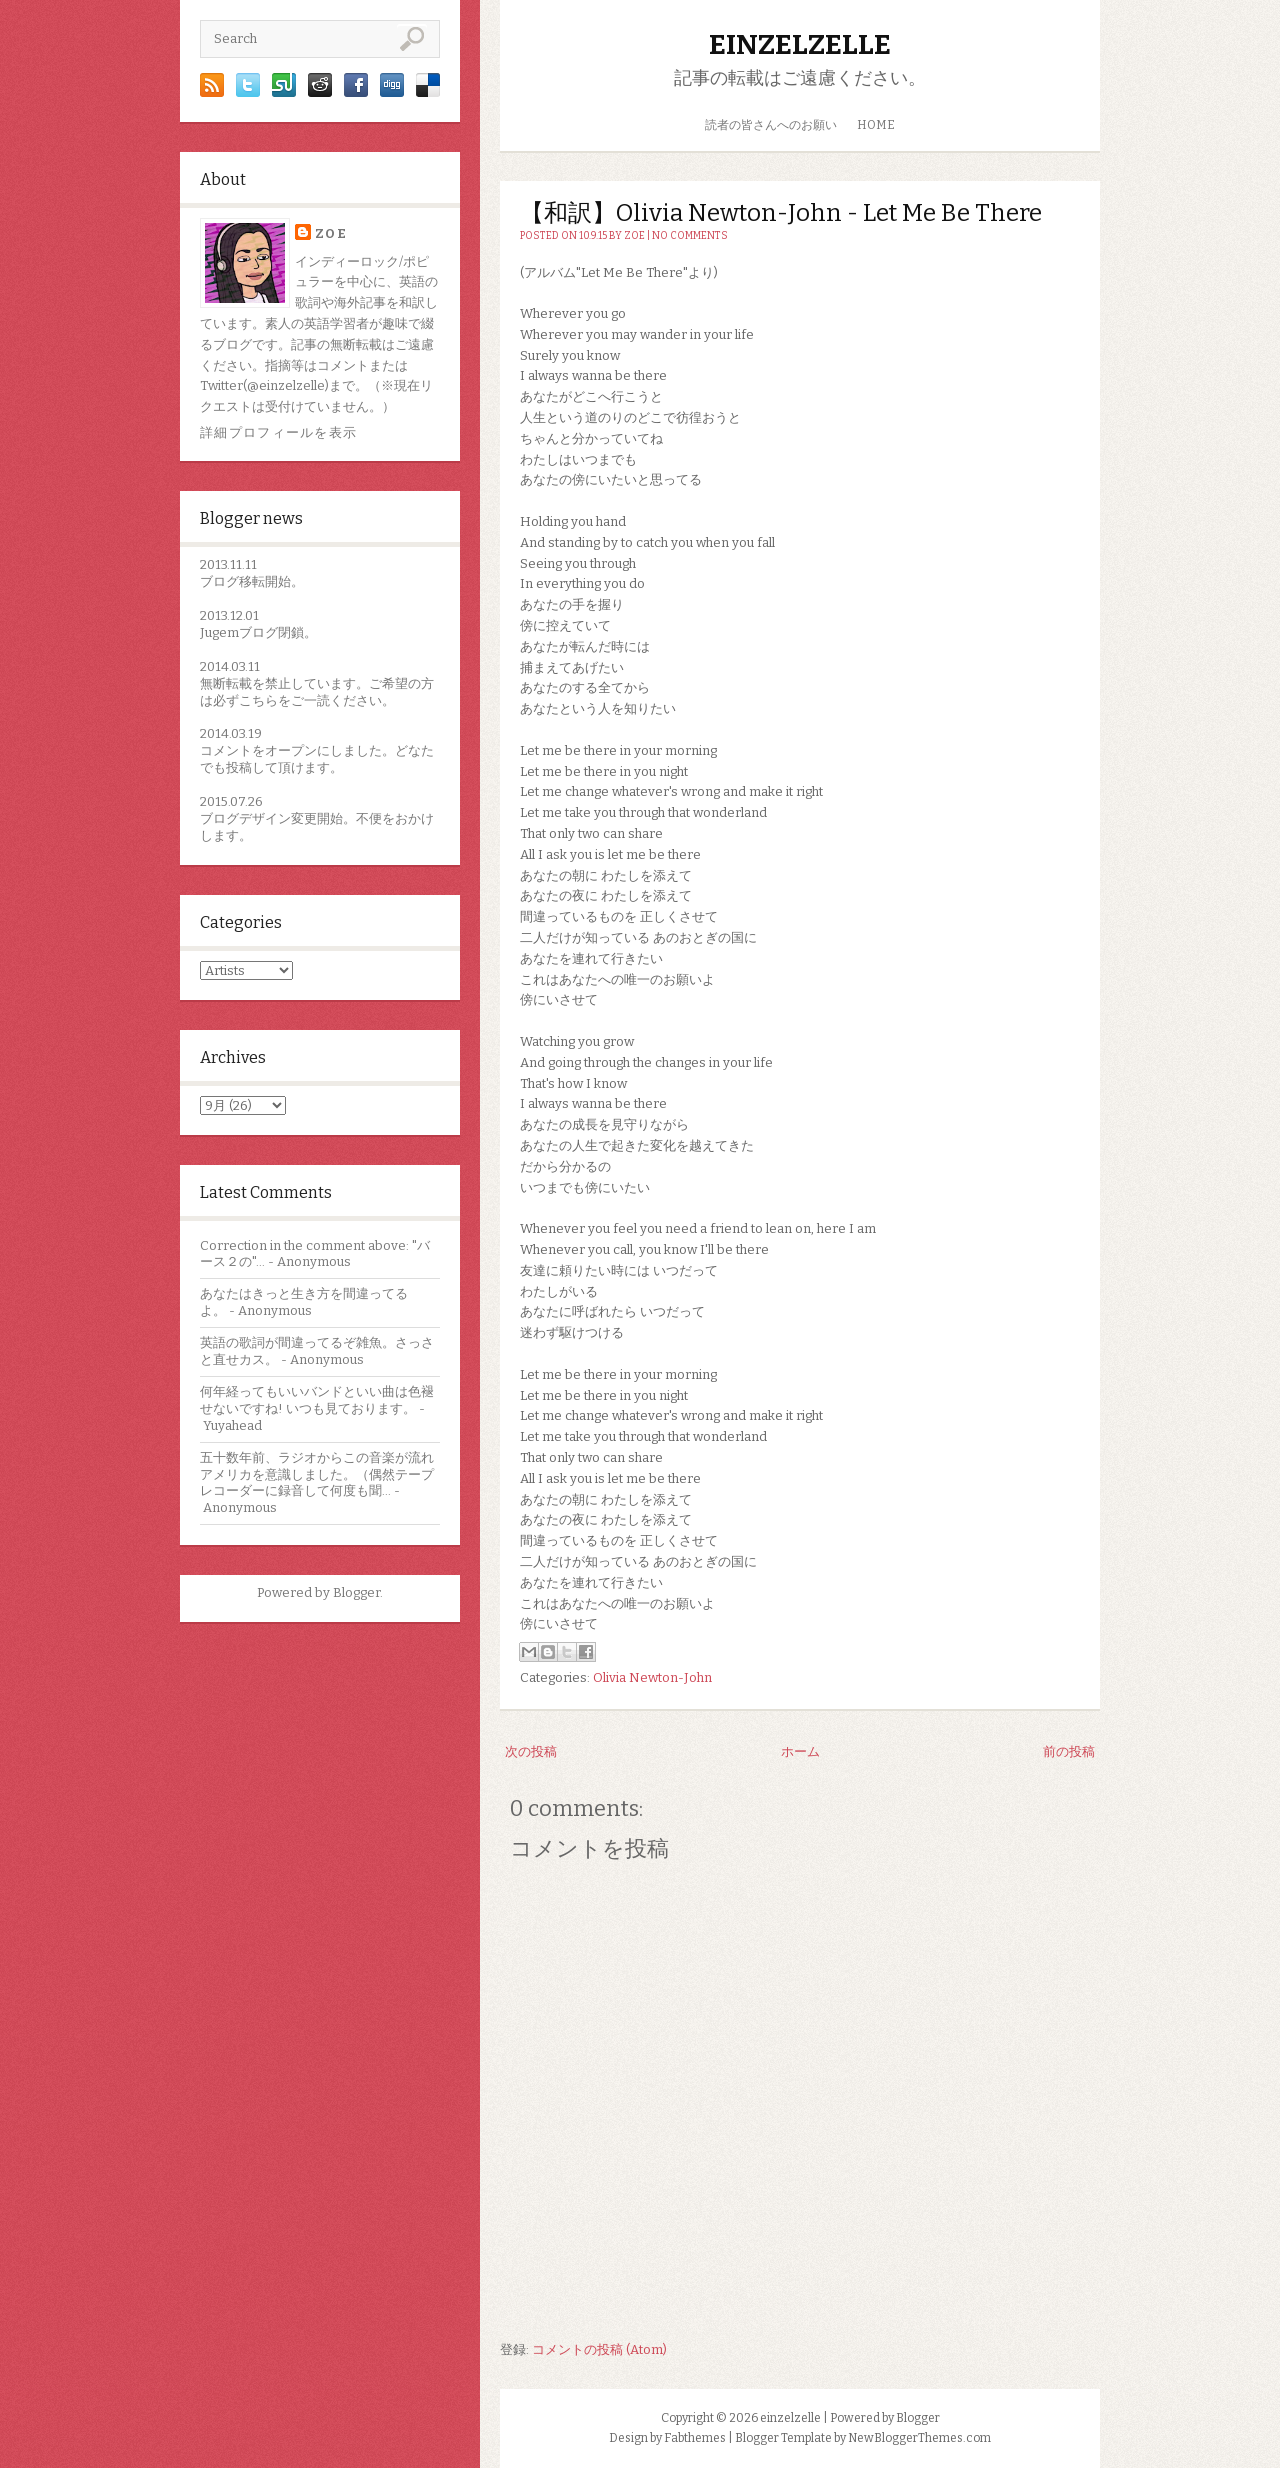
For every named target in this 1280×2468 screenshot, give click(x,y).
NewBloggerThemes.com (919, 2438)
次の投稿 (531, 1751)
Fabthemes (695, 2438)
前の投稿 (1069, 1751)
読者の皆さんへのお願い (771, 125)
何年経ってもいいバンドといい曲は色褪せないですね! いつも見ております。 (317, 1400)
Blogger (356, 1592)
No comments (690, 236)
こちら (258, 700)
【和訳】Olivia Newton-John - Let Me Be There (781, 213)
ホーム (800, 1751)
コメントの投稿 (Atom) (599, 2349)
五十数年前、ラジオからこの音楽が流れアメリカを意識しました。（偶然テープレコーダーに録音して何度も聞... (317, 1474)
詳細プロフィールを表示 (278, 432)
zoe (331, 233)
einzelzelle (800, 44)
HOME (876, 125)
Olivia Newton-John (652, 1677)
